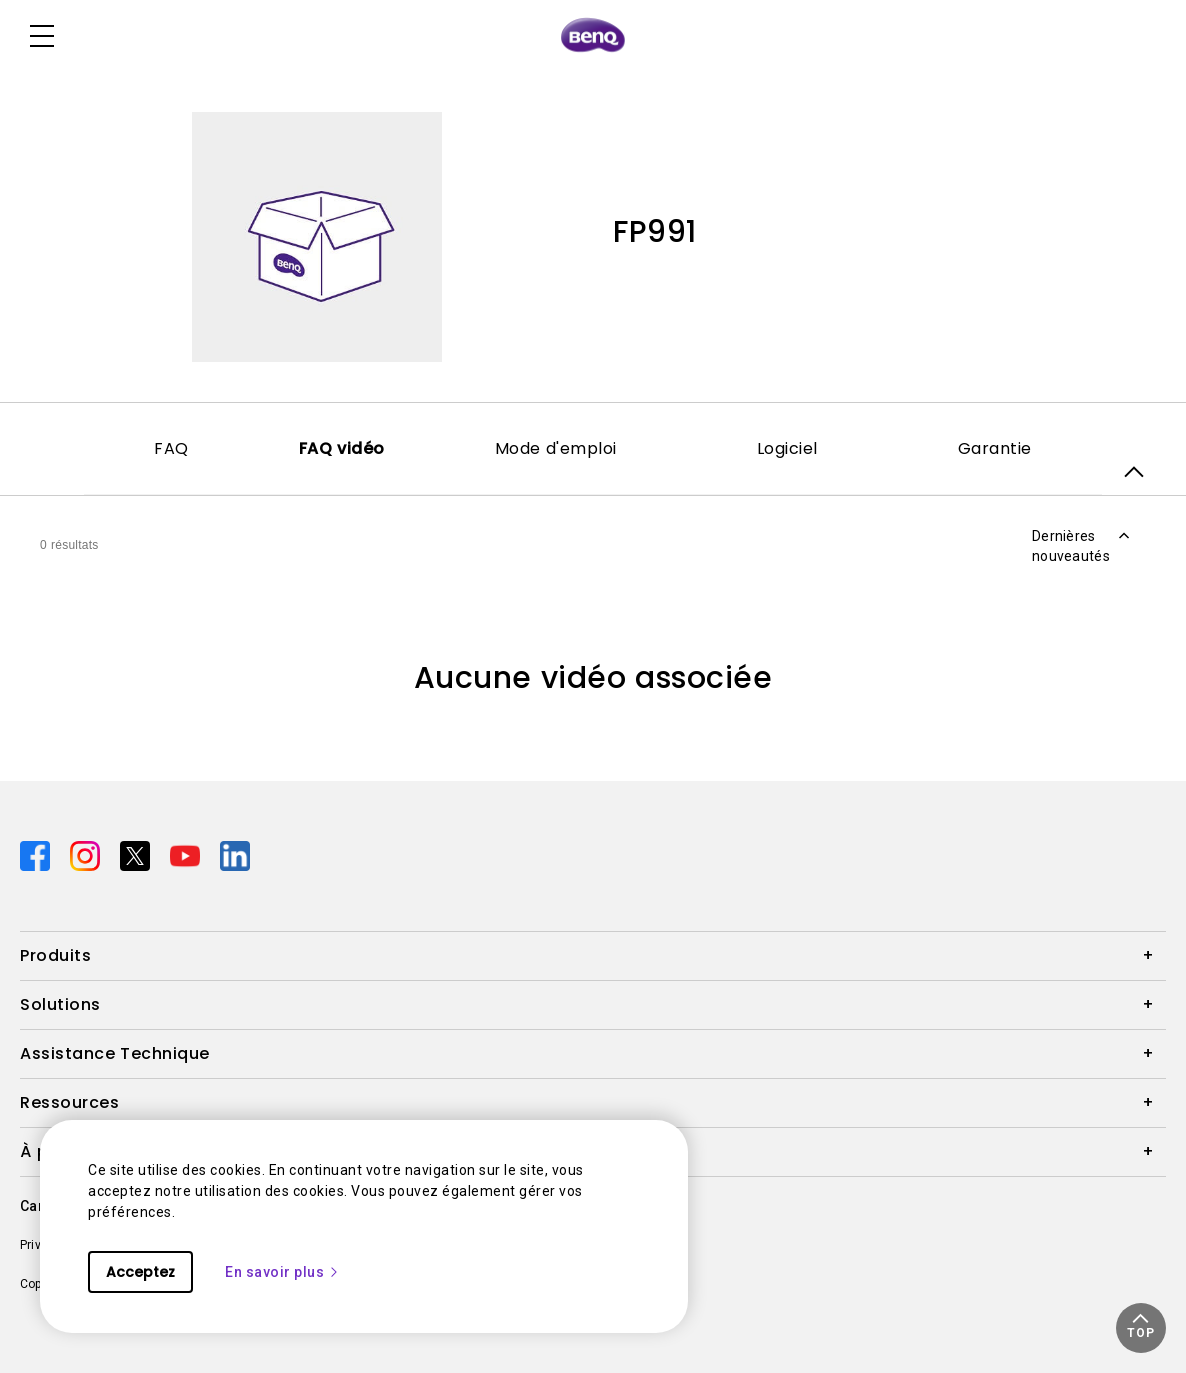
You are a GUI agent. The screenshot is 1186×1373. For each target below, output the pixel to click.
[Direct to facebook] (37, 855)
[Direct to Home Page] (593, 36)
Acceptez (140, 1272)
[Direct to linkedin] (235, 855)
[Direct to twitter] (137, 855)
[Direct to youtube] (187, 855)
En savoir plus (282, 1272)
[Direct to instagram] (87, 855)
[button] (1141, 1328)
